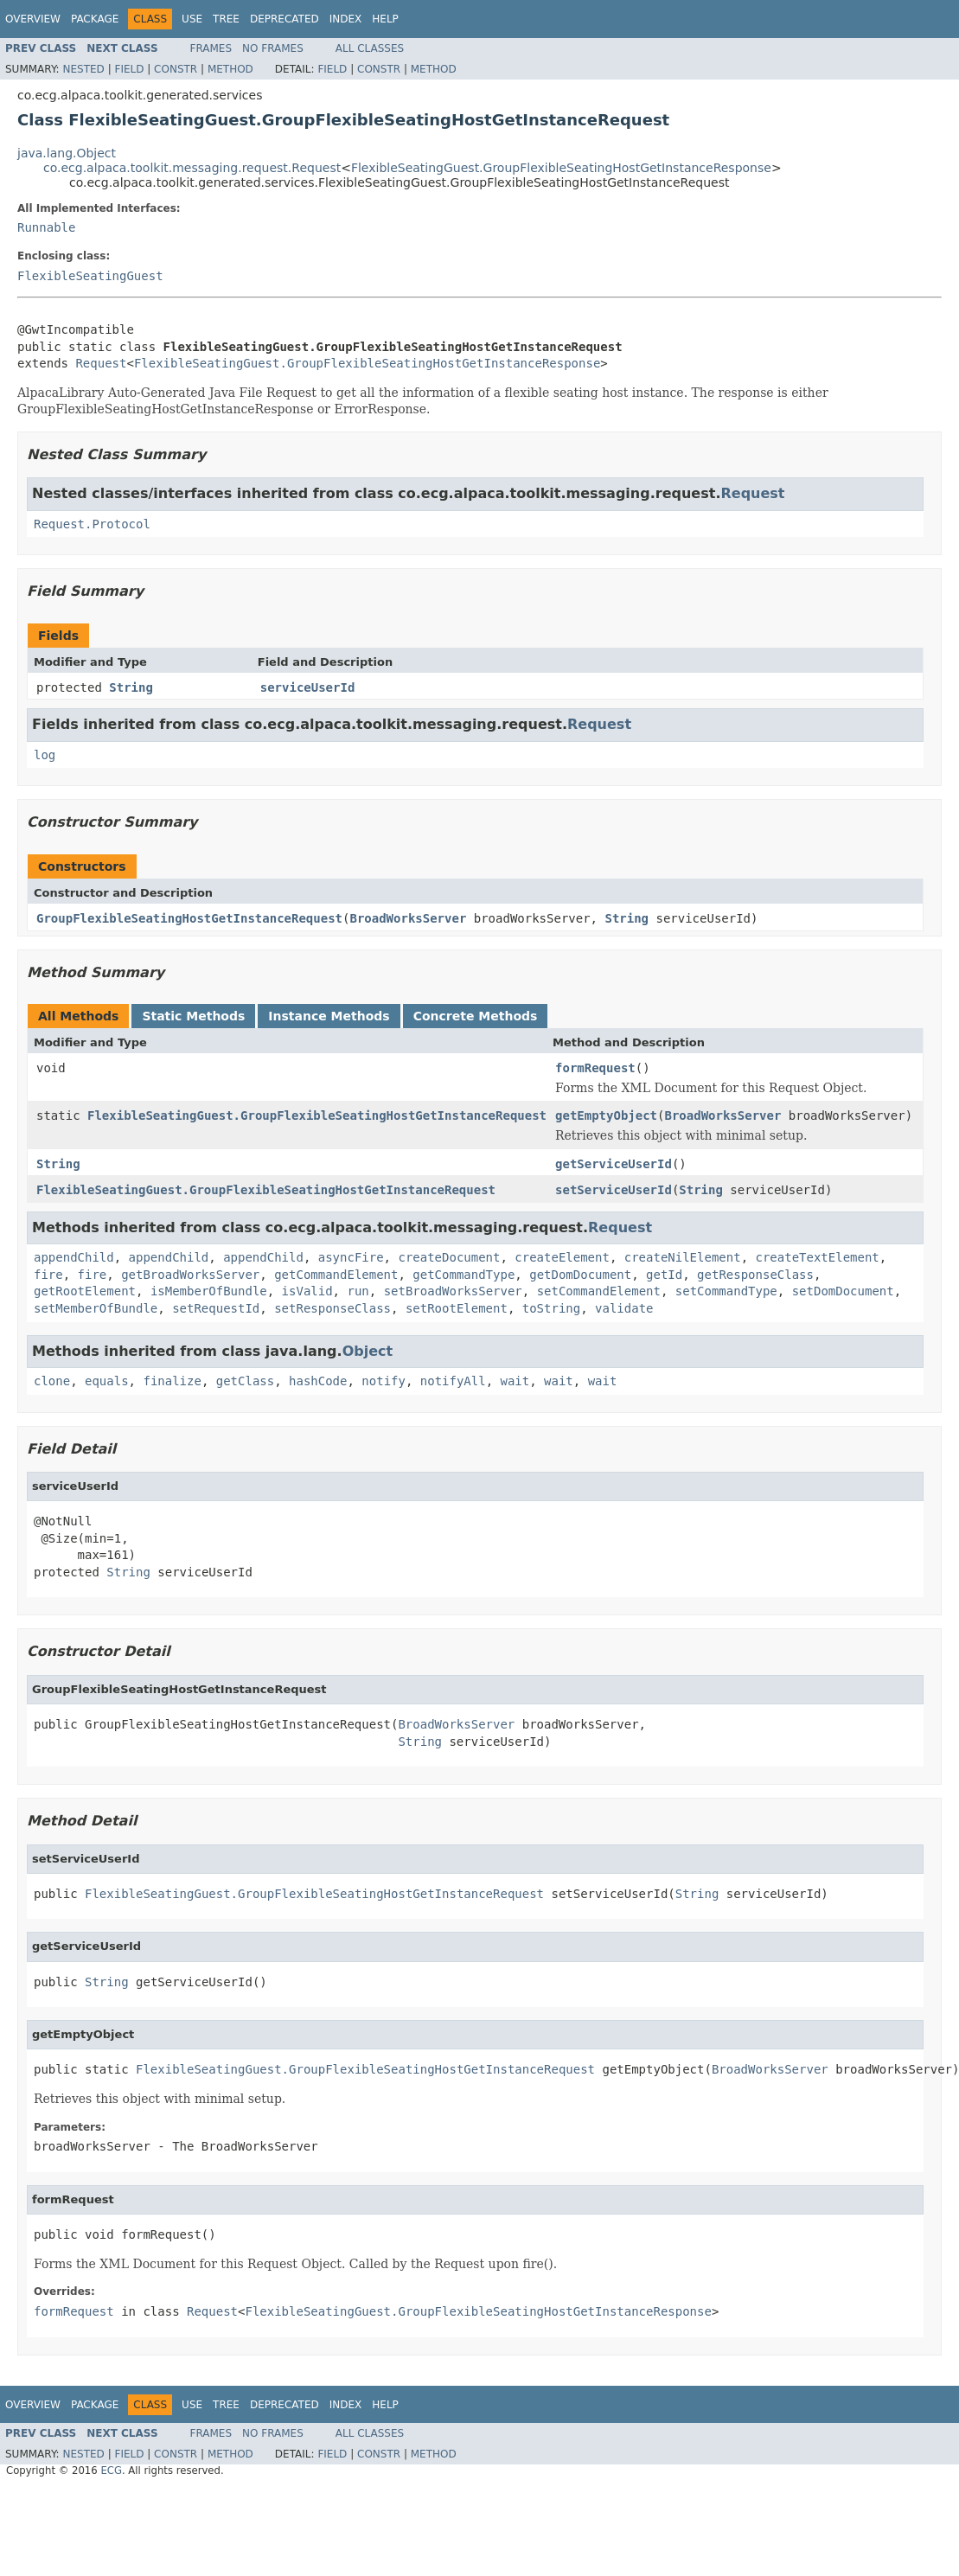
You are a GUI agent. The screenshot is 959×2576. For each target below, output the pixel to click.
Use (192, 19)
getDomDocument (580, 1275)
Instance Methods (328, 1016)
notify (383, 1381)
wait (515, 1381)
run (357, 1291)
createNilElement (682, 1257)
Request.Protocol (92, 524)
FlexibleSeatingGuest (90, 276)
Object (367, 1351)
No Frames (273, 48)
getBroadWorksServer (190, 1275)
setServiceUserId (613, 1190)
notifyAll (453, 1381)
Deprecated (284, 19)
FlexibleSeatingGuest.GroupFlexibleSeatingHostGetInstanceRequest (317, 1115)
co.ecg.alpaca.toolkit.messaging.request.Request (192, 168)
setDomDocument (843, 1291)
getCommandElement (336, 1275)
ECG (111, 2470)
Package (94, 19)
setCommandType (726, 1291)
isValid (307, 1291)
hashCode (318, 1381)
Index (345, 19)
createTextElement (817, 1257)
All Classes (370, 48)
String (131, 687)
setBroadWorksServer (453, 1291)
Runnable (46, 227)
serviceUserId (307, 687)
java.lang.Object (66, 153)
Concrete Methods (475, 1016)
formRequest (595, 1068)
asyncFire (351, 1257)
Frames (211, 48)
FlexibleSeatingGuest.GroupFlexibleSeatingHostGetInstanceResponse (561, 168)
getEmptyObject (606, 1115)
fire (48, 1275)
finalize (172, 1381)
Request (100, 363)
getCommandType (463, 1275)
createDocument (449, 1257)
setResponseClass (332, 1308)
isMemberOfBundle (208, 1291)
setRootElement (457, 1308)
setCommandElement (599, 1291)
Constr (175, 69)
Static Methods (193, 1016)
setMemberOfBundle (95, 1308)
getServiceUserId (613, 1164)
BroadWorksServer (407, 918)
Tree (226, 19)
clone (52, 1381)
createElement (562, 1257)
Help (385, 19)
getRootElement (85, 1291)
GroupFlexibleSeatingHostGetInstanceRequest (189, 918)
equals (107, 1381)
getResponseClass (755, 1275)
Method (230, 69)
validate (624, 1308)
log (44, 755)
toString (551, 1308)
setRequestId (215, 1308)
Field (129, 69)
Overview (33, 19)
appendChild (74, 1257)
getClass (245, 1381)
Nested (83, 69)
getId (664, 1275)
